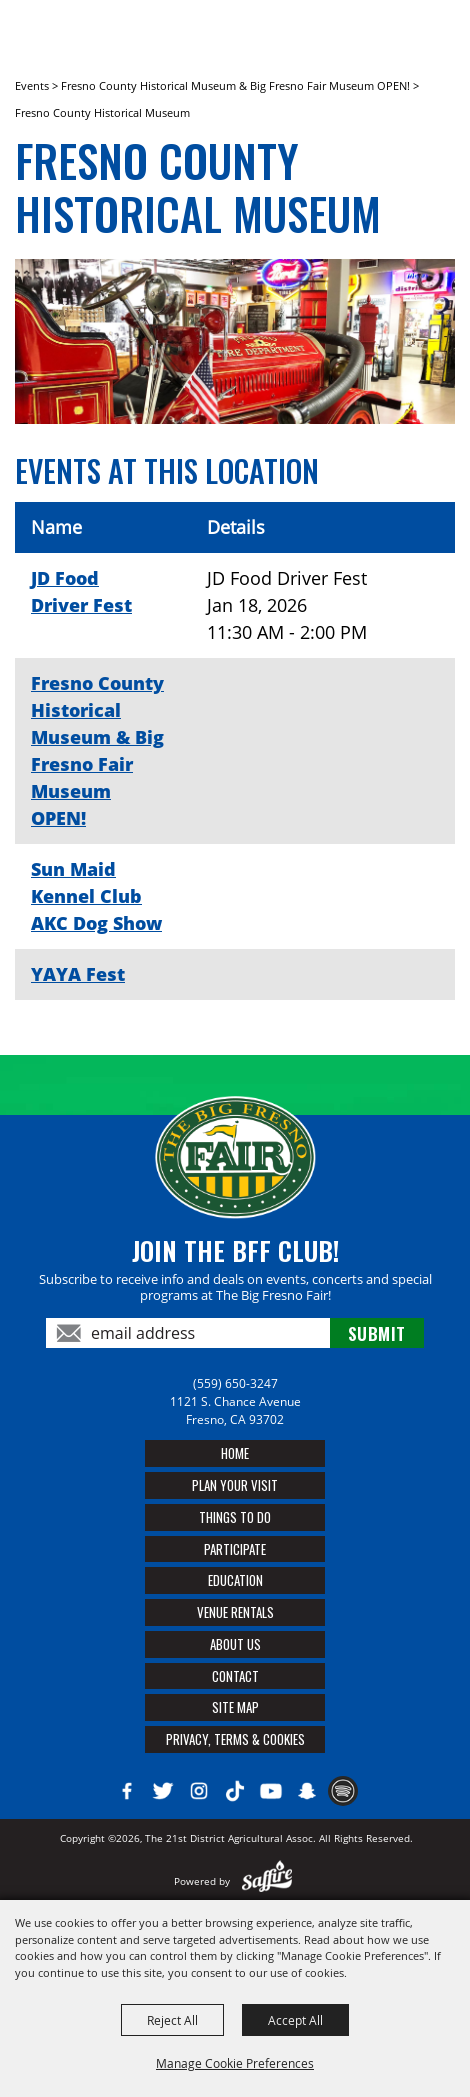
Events (32, 85)
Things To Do (235, 1517)
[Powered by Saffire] (267, 1881)
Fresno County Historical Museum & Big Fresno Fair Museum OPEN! (235, 85)
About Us (235, 1644)
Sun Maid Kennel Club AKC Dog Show (96, 896)
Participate (235, 1549)
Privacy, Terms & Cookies (235, 1739)
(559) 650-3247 (235, 1383)
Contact (235, 1676)
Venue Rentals (235, 1612)
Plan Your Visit (235, 1485)
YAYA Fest (78, 974)
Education (235, 1580)
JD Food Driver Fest (81, 591)
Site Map (235, 1707)
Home (235, 1453)
